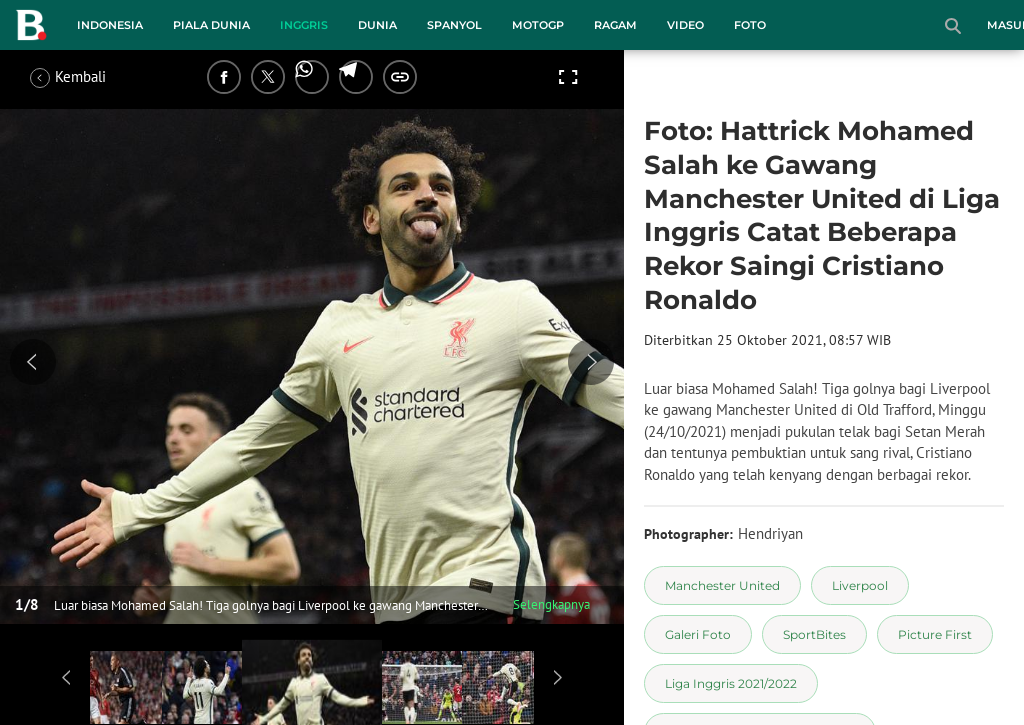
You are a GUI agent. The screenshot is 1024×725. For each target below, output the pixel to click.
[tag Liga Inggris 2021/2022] (731, 683)
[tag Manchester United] (722, 585)
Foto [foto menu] (750, 25)
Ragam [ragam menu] (615, 25)
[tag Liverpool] (860, 585)
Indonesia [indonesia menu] (110, 25)
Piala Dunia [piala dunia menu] (211, 25)
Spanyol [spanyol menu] (454, 25)
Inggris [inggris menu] (304, 25)
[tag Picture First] (935, 634)
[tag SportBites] (814, 634)
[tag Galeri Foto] (698, 634)
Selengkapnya (551, 604)
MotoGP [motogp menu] (538, 25)
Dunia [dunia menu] (377, 25)
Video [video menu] (685, 25)
